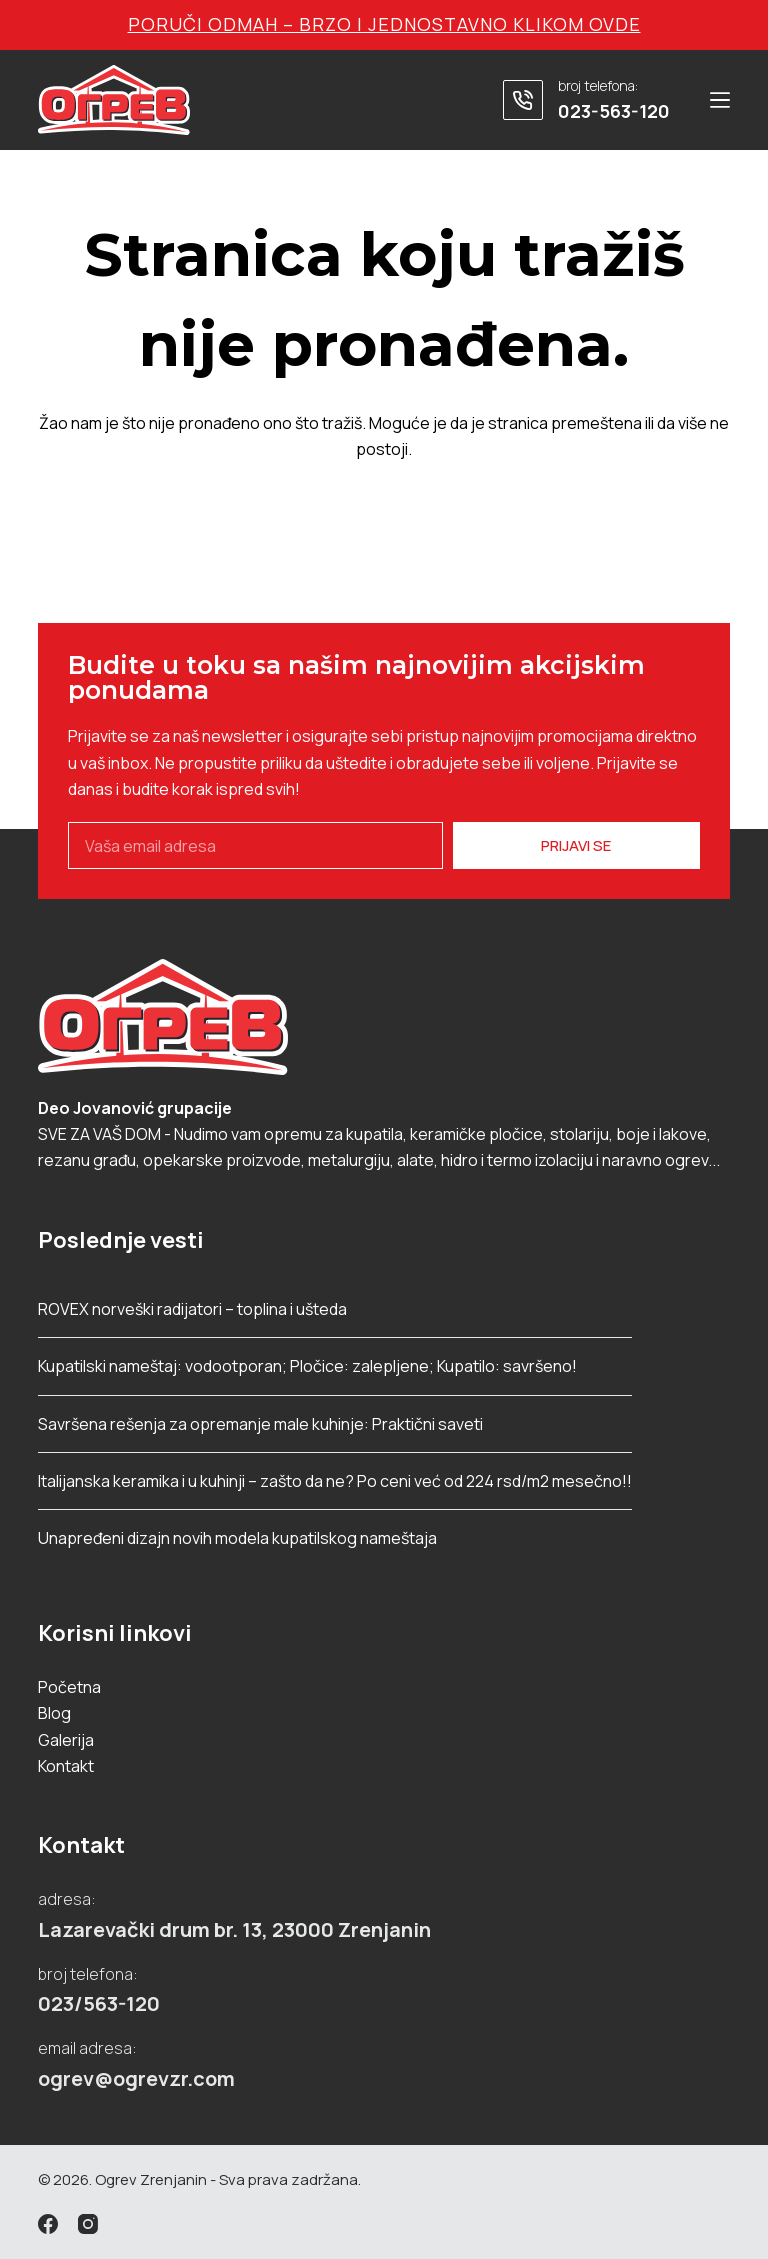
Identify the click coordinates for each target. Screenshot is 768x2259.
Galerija (66, 1740)
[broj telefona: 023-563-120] (523, 100)
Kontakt (66, 1766)
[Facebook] (48, 2224)
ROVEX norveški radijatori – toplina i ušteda (192, 1309)
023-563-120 (614, 111)
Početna (69, 1687)
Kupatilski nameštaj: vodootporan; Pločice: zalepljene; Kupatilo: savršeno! (307, 1366)
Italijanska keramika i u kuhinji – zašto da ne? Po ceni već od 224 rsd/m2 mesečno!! (335, 1481)
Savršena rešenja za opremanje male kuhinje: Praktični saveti (260, 1424)
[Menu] (720, 100)
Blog (54, 1713)
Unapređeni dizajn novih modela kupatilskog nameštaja (237, 1538)
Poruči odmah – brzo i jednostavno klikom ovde (384, 24)
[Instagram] (88, 2224)
